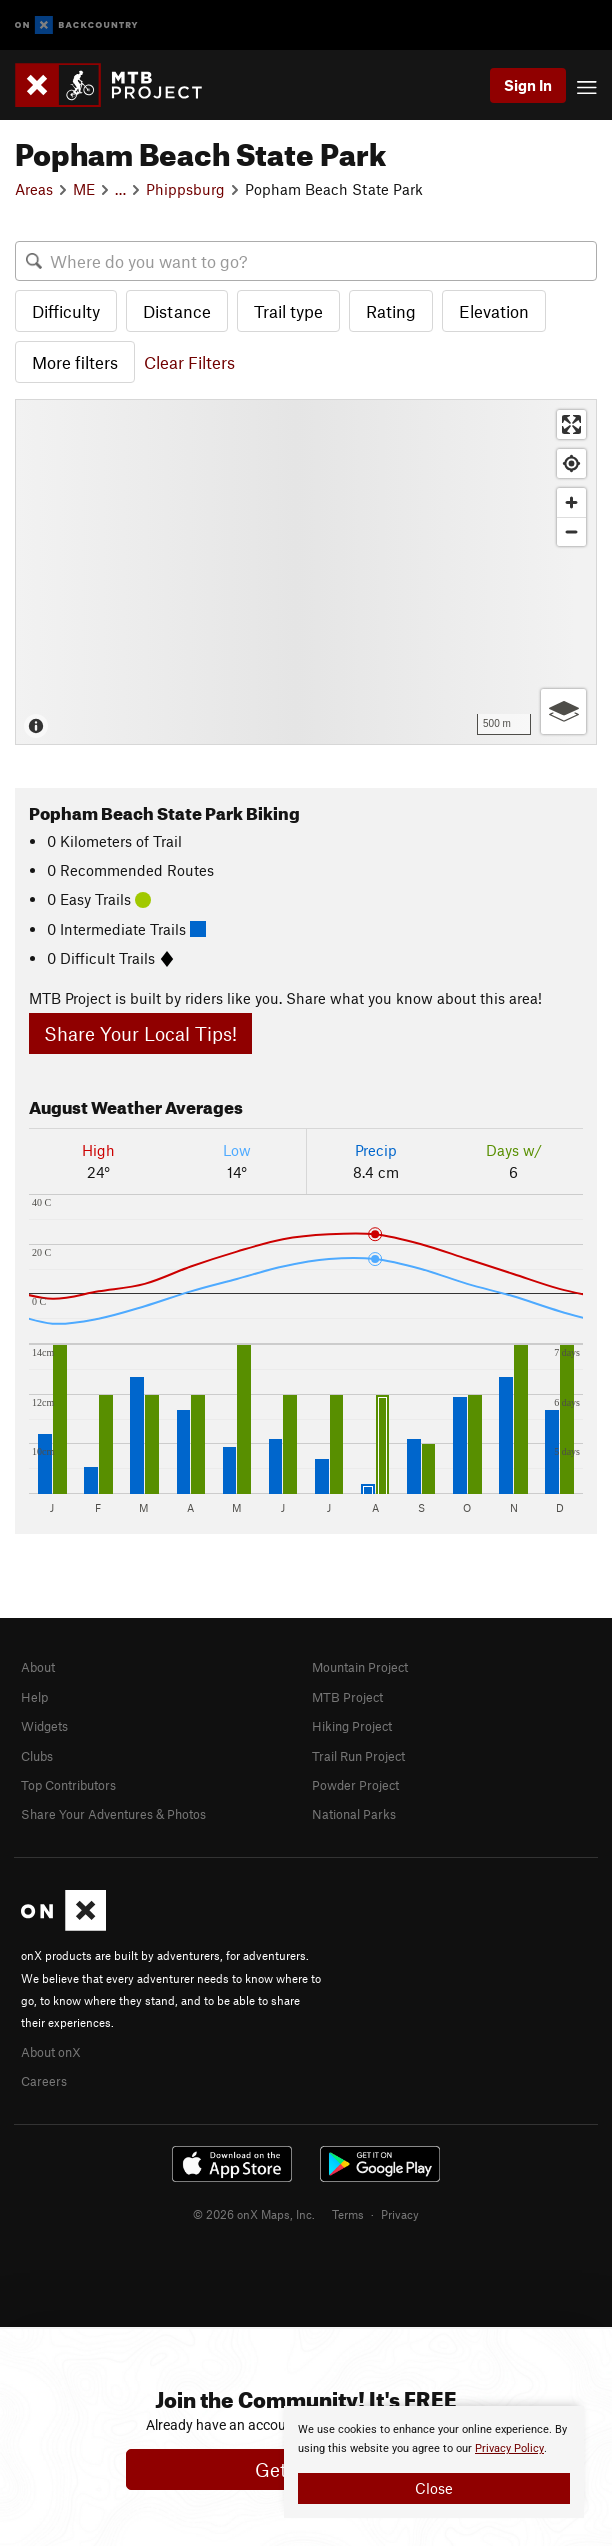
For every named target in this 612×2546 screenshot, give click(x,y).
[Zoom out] (571, 531)
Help (34, 1697)
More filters (75, 362)
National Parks (354, 1814)
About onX (51, 2052)
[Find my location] (571, 463)
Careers (44, 2081)
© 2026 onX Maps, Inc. (254, 2214)
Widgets (44, 1726)
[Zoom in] (571, 502)
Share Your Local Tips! (140, 1033)
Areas (34, 189)
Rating (391, 311)
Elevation (494, 311)
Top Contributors (68, 1785)
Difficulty (66, 311)
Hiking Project (352, 1726)
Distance (177, 311)
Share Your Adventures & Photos (113, 1814)
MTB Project (347, 1697)
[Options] (563, 711)
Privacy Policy (509, 2448)
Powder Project (355, 1785)
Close (434, 2488)
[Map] (306, 571)
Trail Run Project (358, 1756)
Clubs (37, 1756)
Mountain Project (360, 1667)
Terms (348, 2214)
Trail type (288, 311)
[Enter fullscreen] (571, 424)
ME (84, 189)
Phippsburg (185, 189)
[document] (434, 2462)
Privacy (400, 2214)
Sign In (528, 85)
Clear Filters (189, 362)
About (38, 1667)
